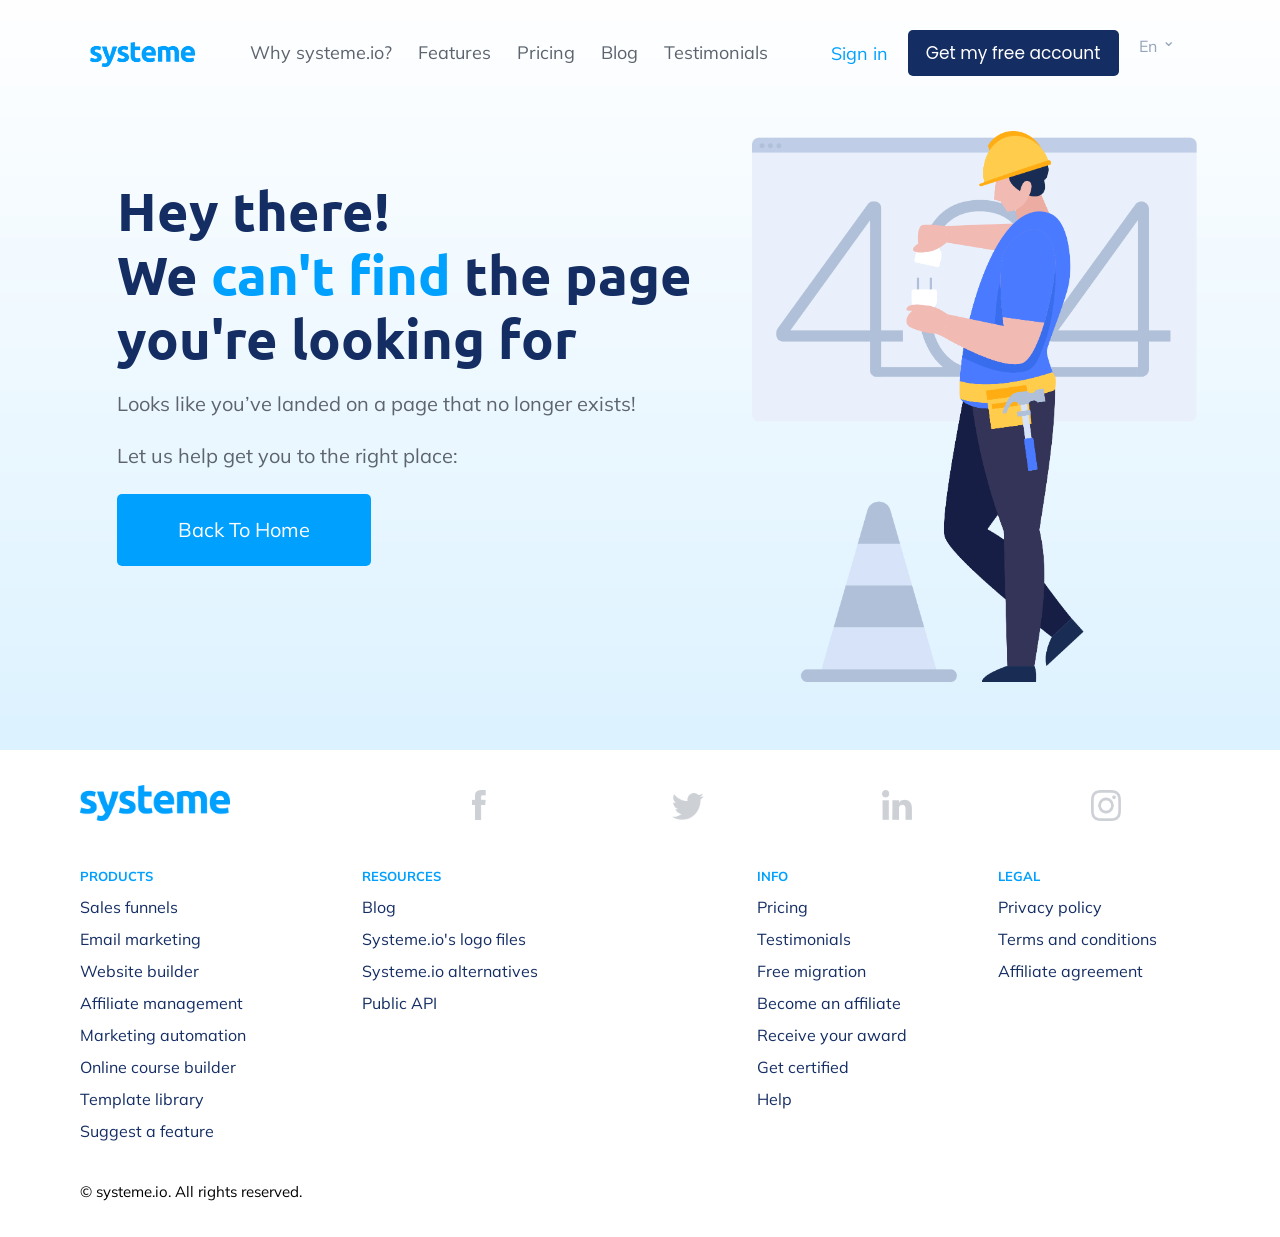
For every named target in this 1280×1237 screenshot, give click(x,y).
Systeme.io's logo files (444, 939)
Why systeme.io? (321, 52)
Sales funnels (129, 907)
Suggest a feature (147, 1131)
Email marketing (140, 939)
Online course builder (158, 1067)
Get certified (803, 1067)
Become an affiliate (829, 1003)
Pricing (546, 52)
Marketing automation (163, 1035)
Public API (399, 1003)
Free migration (811, 971)
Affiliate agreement (1070, 971)
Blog (619, 52)
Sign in (859, 53)
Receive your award (832, 1035)
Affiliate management (161, 1003)
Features (454, 52)
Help (774, 1099)
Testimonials (716, 52)
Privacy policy (1050, 907)
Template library (142, 1099)
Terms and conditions (1077, 939)
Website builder (139, 971)
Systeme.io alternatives (450, 971)
